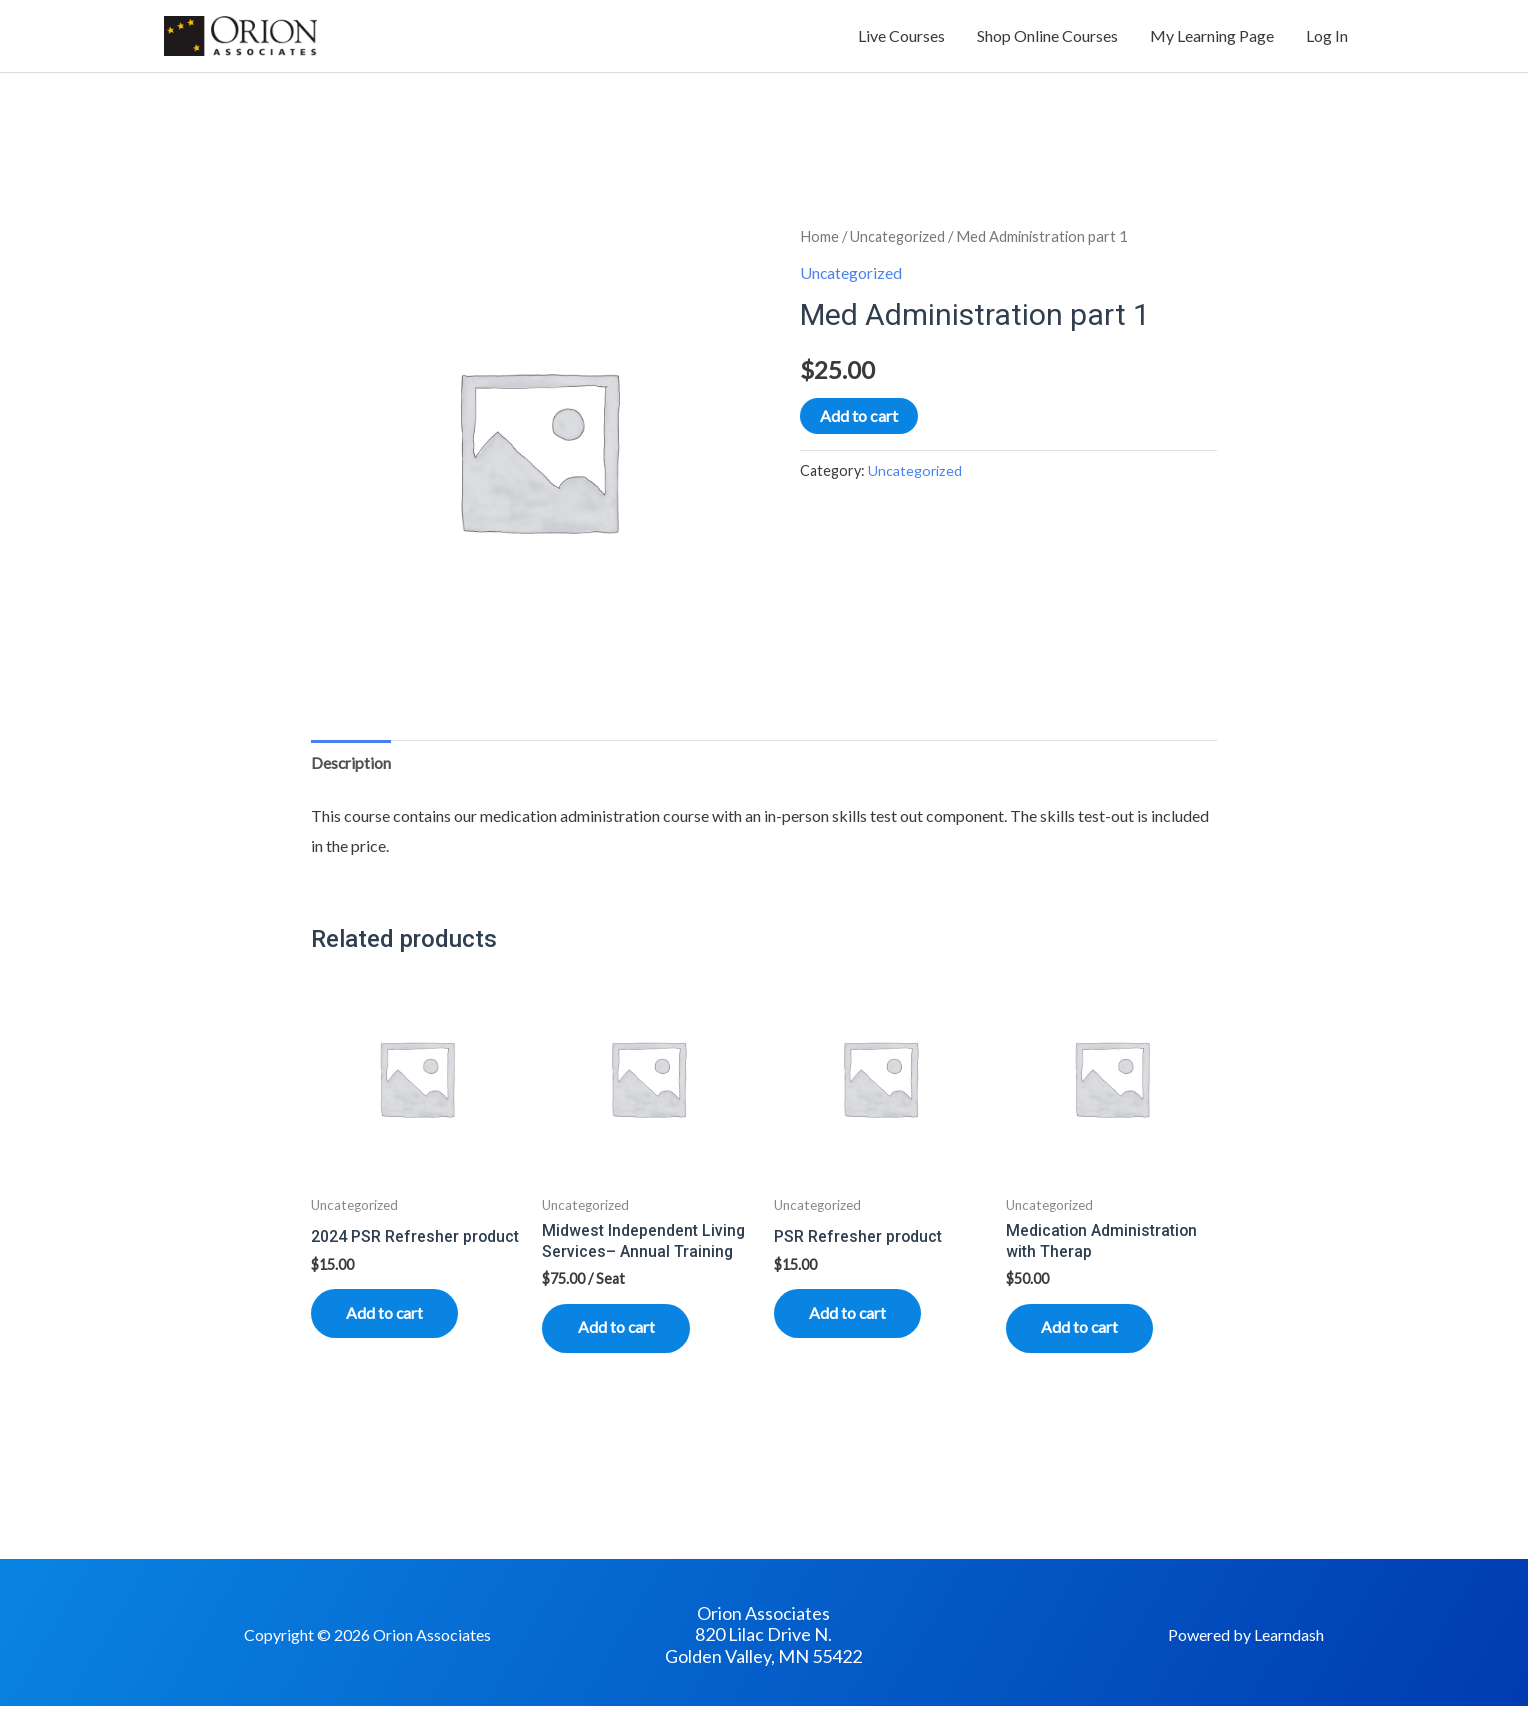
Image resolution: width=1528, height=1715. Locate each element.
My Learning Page (1212, 37)
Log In (1327, 37)
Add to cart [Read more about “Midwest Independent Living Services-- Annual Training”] (621, 1333)
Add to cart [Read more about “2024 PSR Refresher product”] (390, 1318)
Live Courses (901, 37)
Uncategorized (898, 239)
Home (819, 239)
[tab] (351, 766)
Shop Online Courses (1047, 37)
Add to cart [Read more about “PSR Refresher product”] (853, 1318)
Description (351, 765)
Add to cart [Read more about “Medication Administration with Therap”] (1085, 1333)
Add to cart (859, 417)
